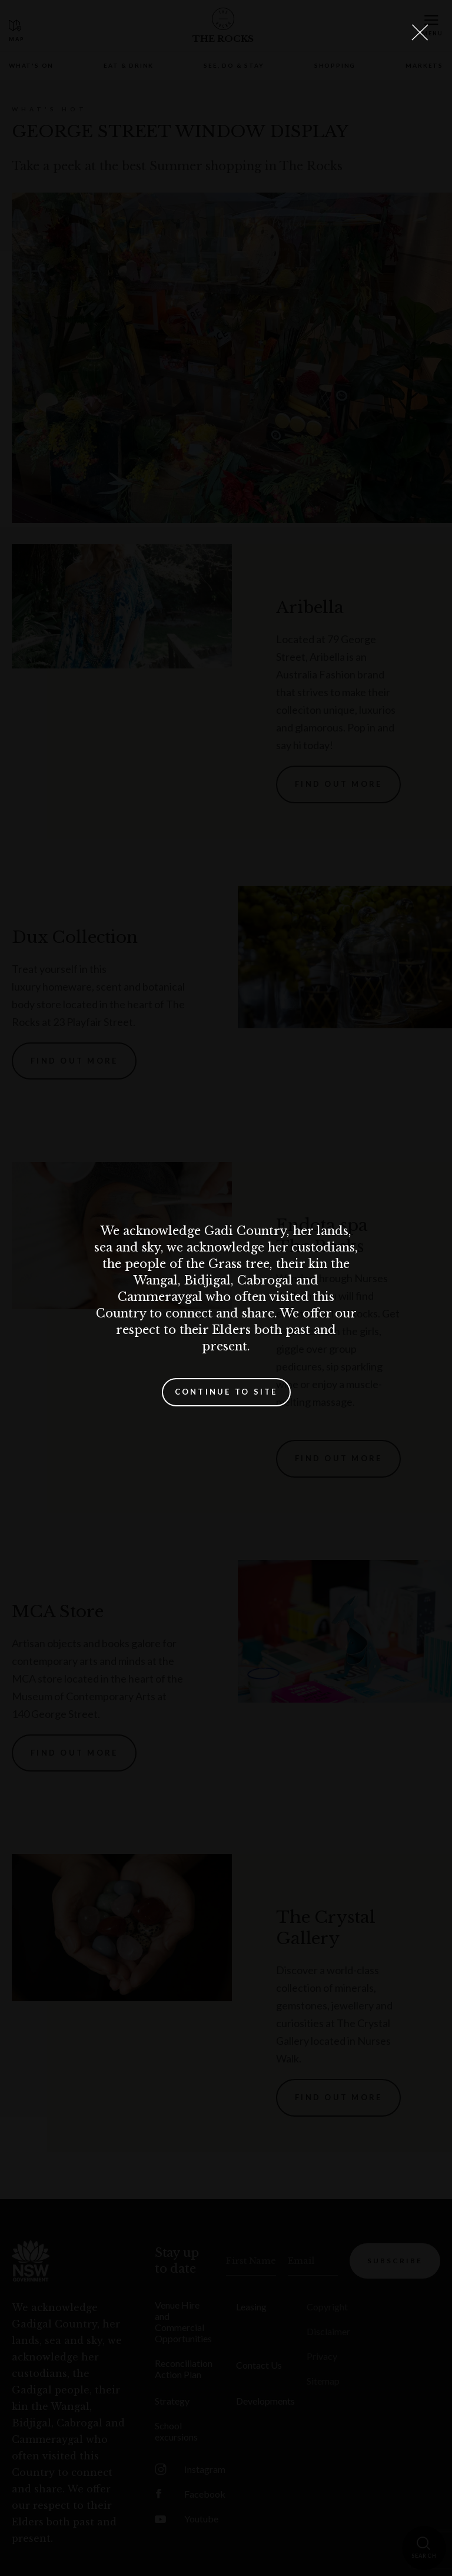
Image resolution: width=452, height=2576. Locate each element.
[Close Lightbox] (419, 32)
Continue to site (226, 1391)
